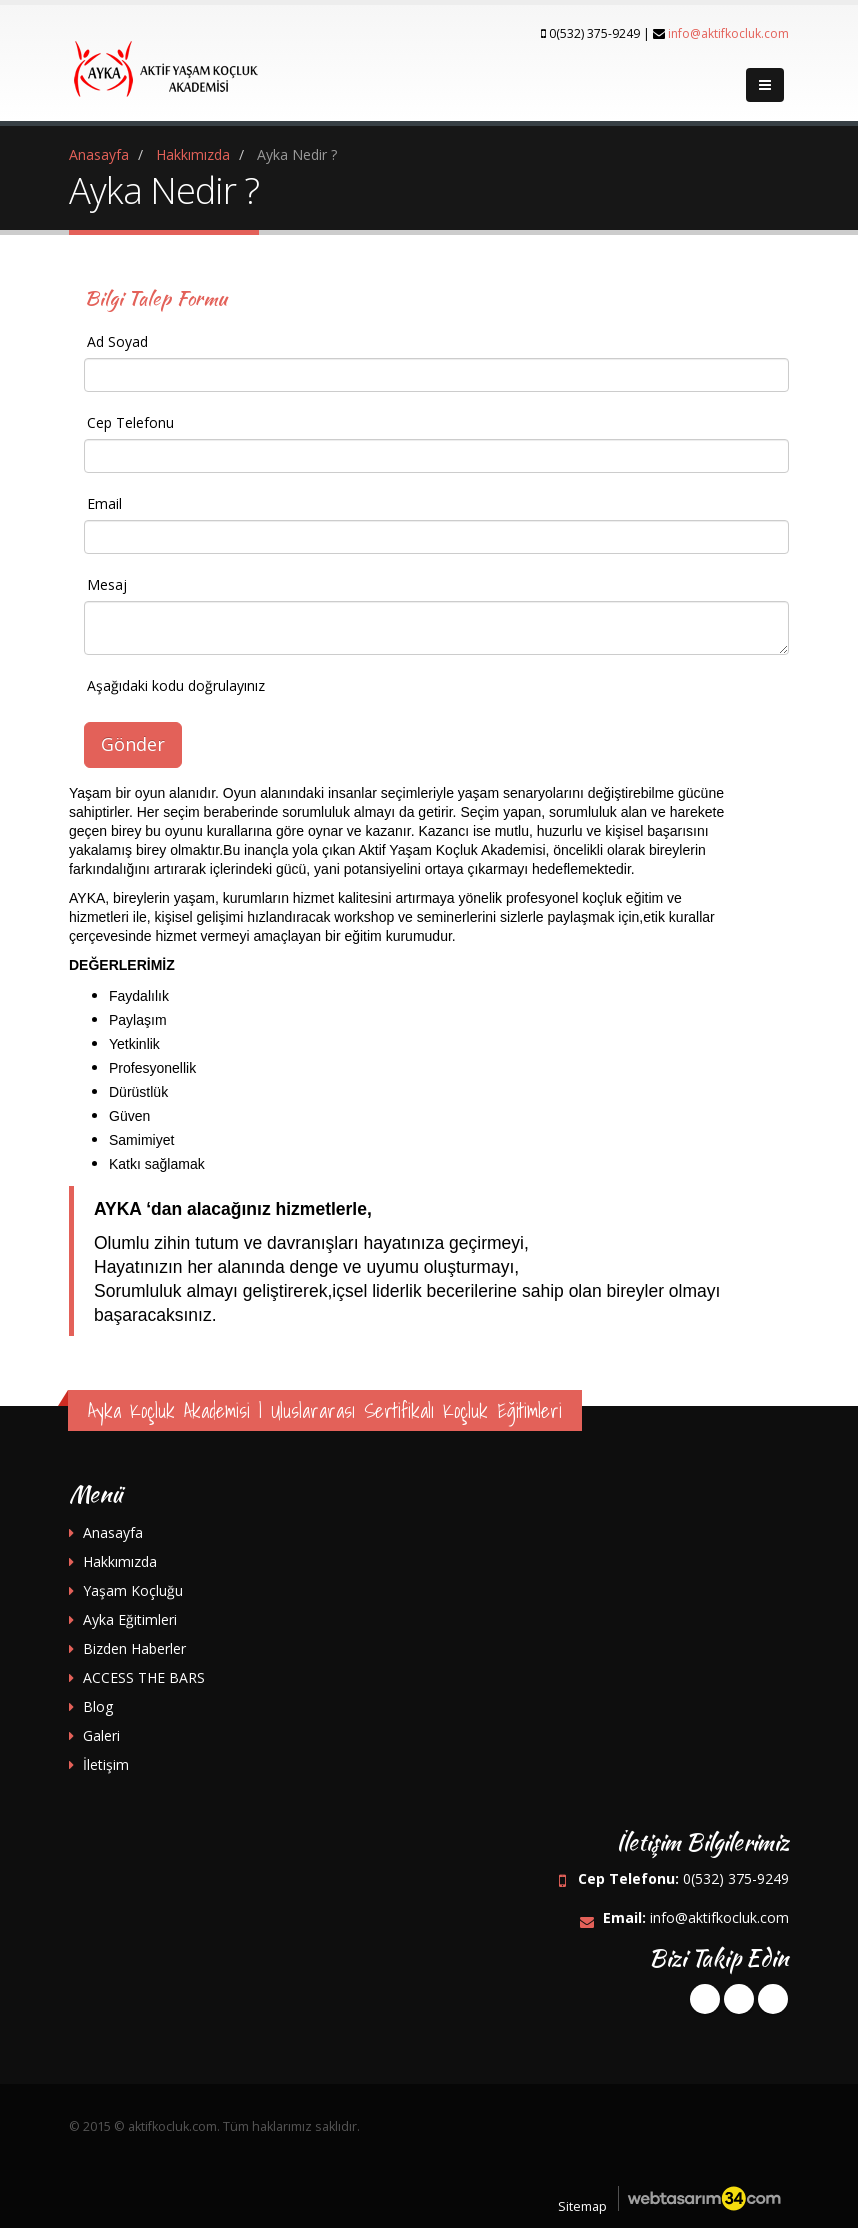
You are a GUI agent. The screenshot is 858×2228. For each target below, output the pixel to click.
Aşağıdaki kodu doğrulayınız (176, 685)
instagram (773, 1999)
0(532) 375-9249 (736, 1878)
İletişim (106, 1764)
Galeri (101, 1735)
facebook (705, 1999)
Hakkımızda (120, 1561)
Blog (98, 1706)
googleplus (739, 1999)
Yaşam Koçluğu (133, 1590)
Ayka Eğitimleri (130, 1619)
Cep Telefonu (130, 422)
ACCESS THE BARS (144, 1677)
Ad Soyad (117, 341)
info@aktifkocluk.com (728, 33)
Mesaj (107, 584)
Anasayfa (113, 1532)
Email (104, 503)
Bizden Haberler (134, 1648)
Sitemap (582, 2206)
